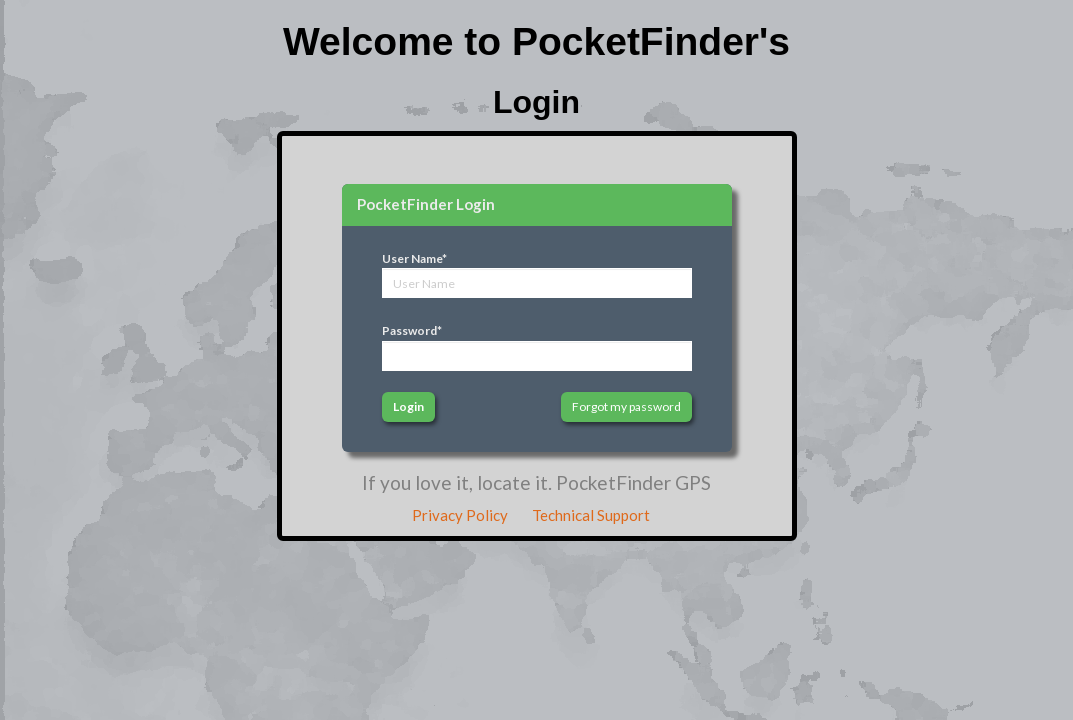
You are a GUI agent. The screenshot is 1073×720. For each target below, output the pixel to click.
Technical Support (591, 515)
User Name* (414, 258)
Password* (412, 330)
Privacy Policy (460, 515)
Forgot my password (626, 406)
